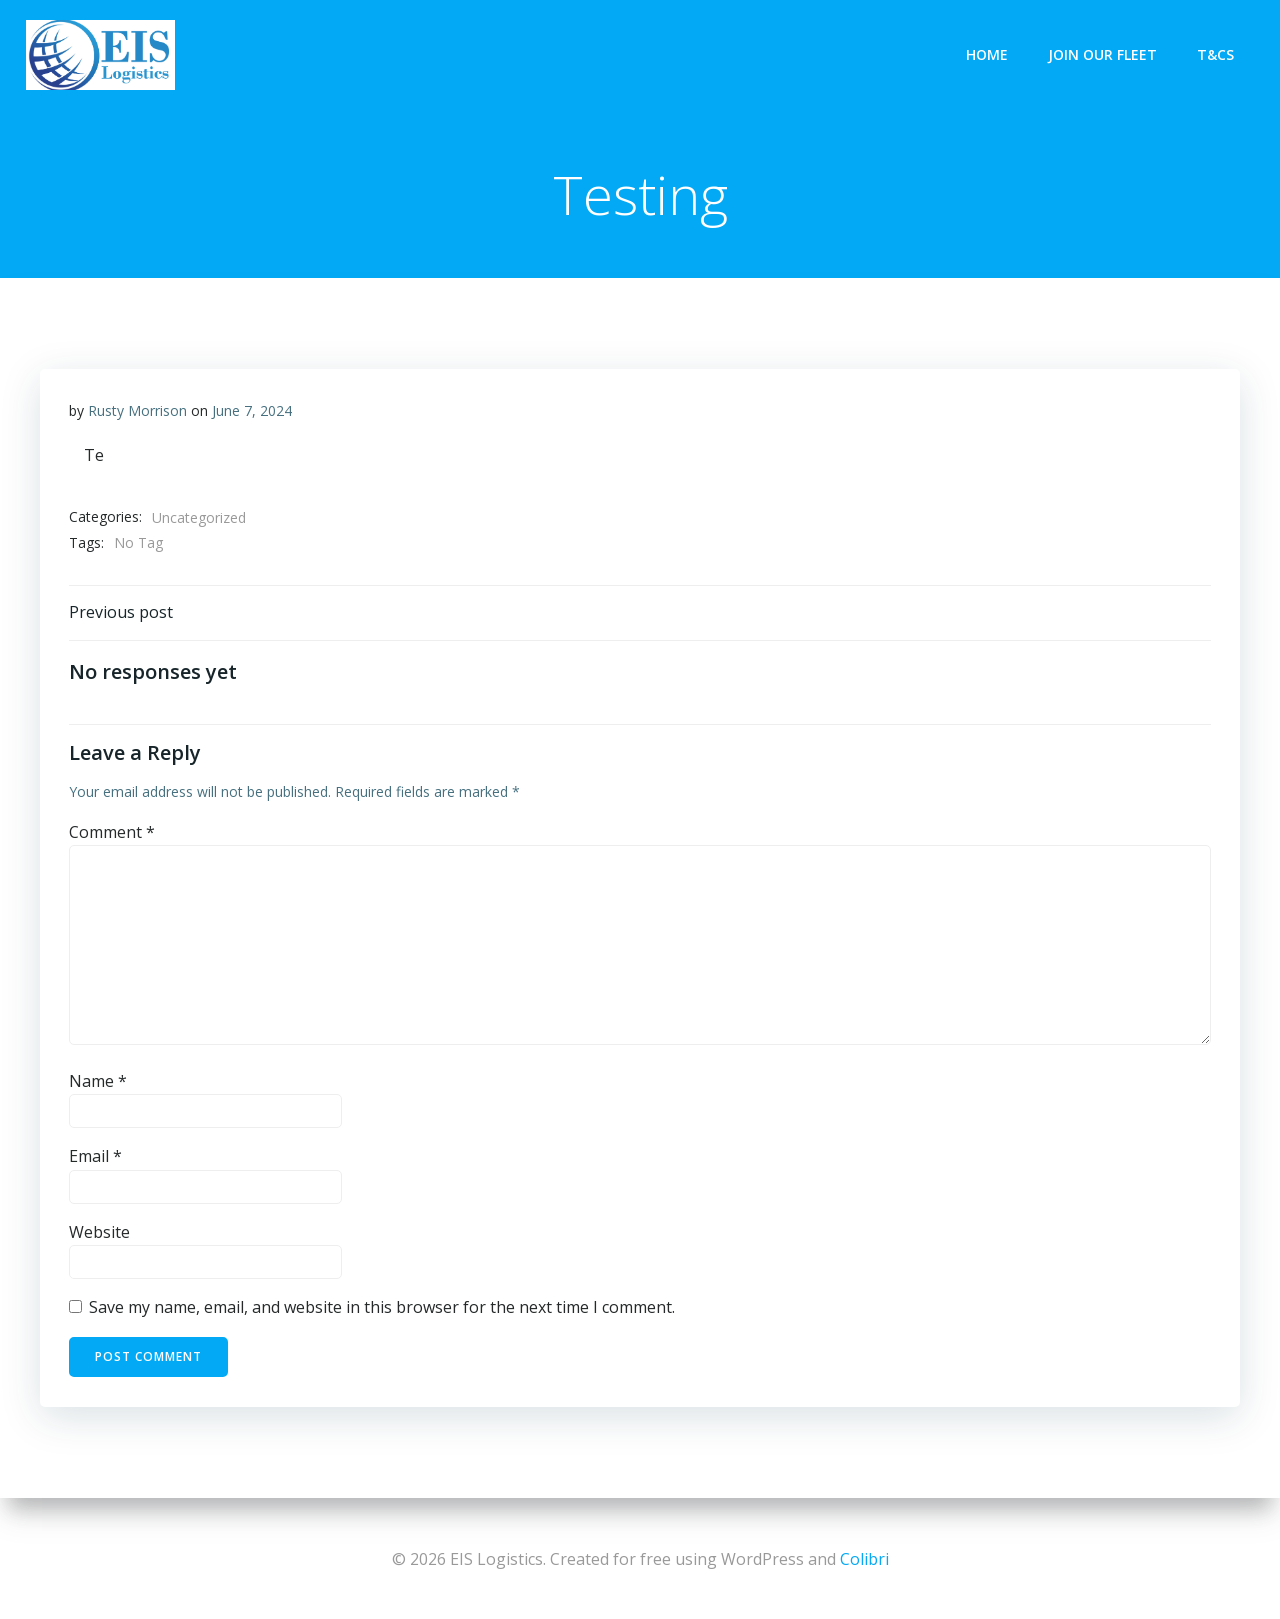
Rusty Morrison (137, 410)
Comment (112, 834)
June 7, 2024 (252, 410)
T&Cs (1217, 54)
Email (95, 1159)
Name (98, 1084)
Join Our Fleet (1104, 54)
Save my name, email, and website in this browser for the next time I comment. (382, 1310)
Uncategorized (199, 517)
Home (989, 54)
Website (99, 1235)
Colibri (864, 1559)
